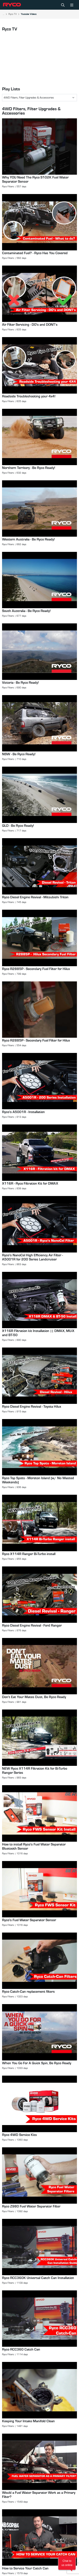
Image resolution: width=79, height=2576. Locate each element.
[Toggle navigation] (71, 4)
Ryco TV (12, 14)
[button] (67, 2563)
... (3, 14)
